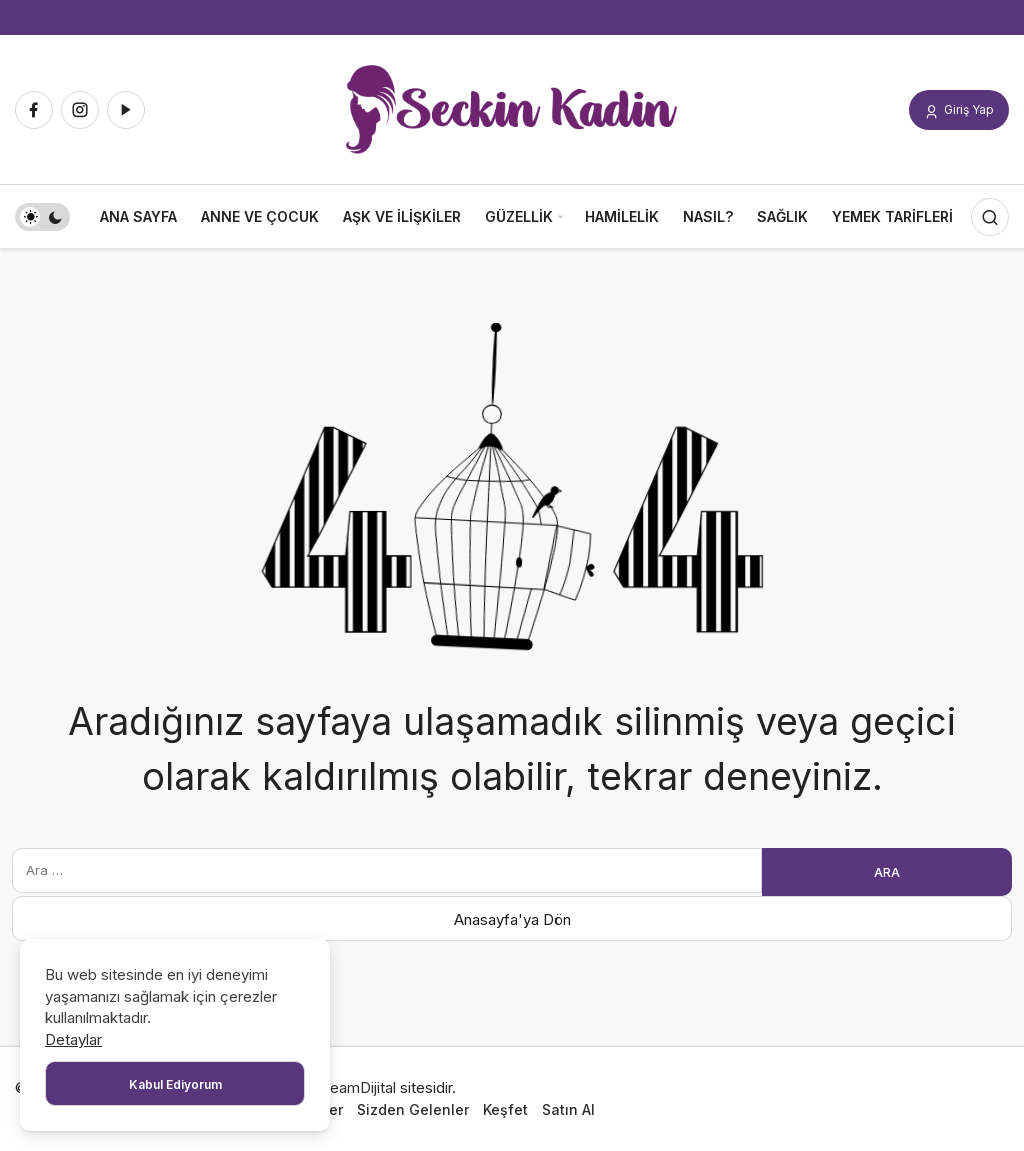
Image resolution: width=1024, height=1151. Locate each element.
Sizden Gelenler (413, 1109)
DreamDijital (355, 1087)
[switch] (42, 217)
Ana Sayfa (138, 216)
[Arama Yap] (990, 217)
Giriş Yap (959, 111)
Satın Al (568, 1109)
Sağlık (782, 216)
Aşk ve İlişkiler (402, 216)
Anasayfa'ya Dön (512, 919)
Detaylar (73, 1039)
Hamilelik (622, 216)
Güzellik (519, 216)
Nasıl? (708, 216)
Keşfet (505, 1109)
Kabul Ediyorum (175, 1084)
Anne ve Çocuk (260, 216)
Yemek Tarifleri (892, 216)
